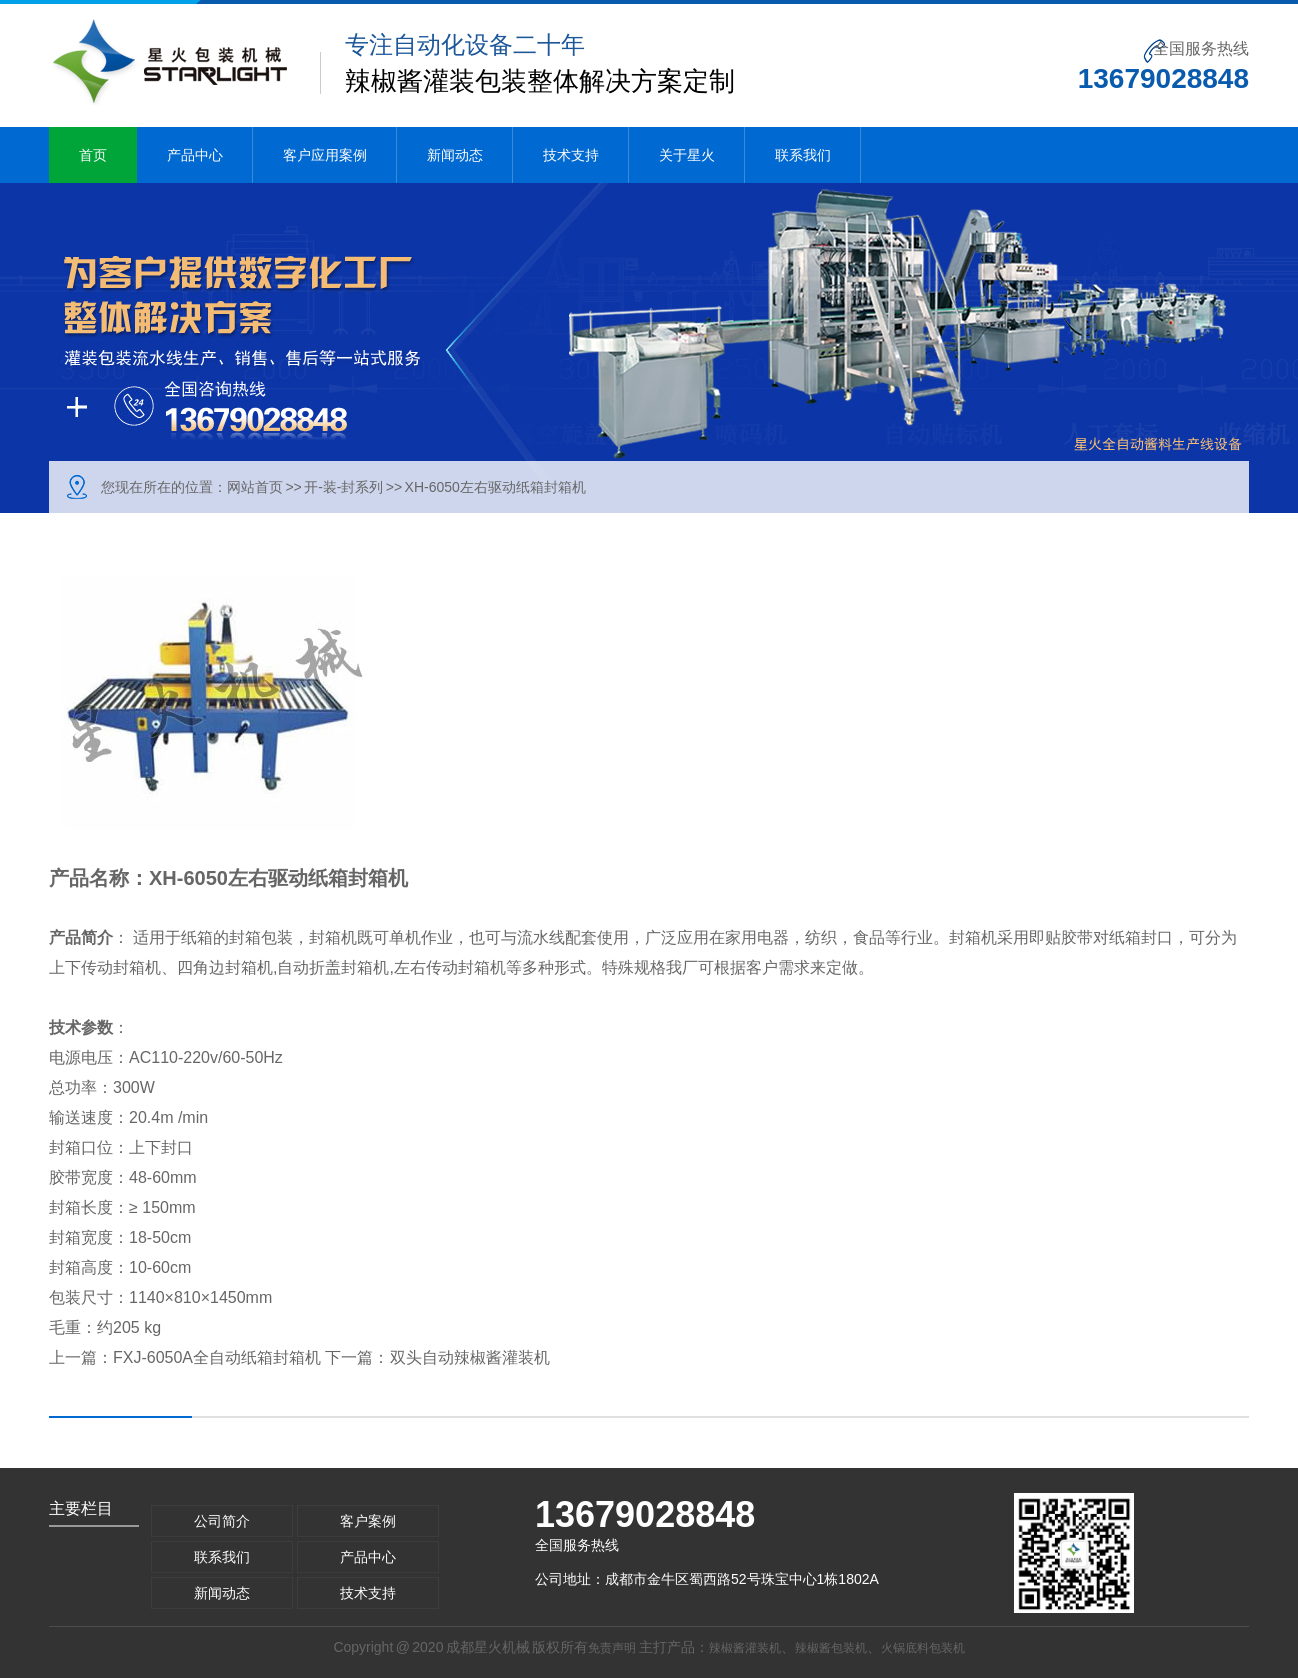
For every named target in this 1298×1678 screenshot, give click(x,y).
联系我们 (803, 155)
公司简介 (222, 1521)
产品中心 (195, 155)
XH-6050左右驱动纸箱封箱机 (495, 487)
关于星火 (687, 155)
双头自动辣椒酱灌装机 (470, 1357)
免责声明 (612, 1648)
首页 (93, 155)
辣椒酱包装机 (831, 1648)
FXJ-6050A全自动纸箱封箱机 (217, 1357)
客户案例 (368, 1521)
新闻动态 (455, 155)
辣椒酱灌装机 (745, 1648)
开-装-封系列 (343, 487)
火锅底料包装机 (923, 1648)
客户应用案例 (325, 155)
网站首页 (255, 487)
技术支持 (571, 155)
